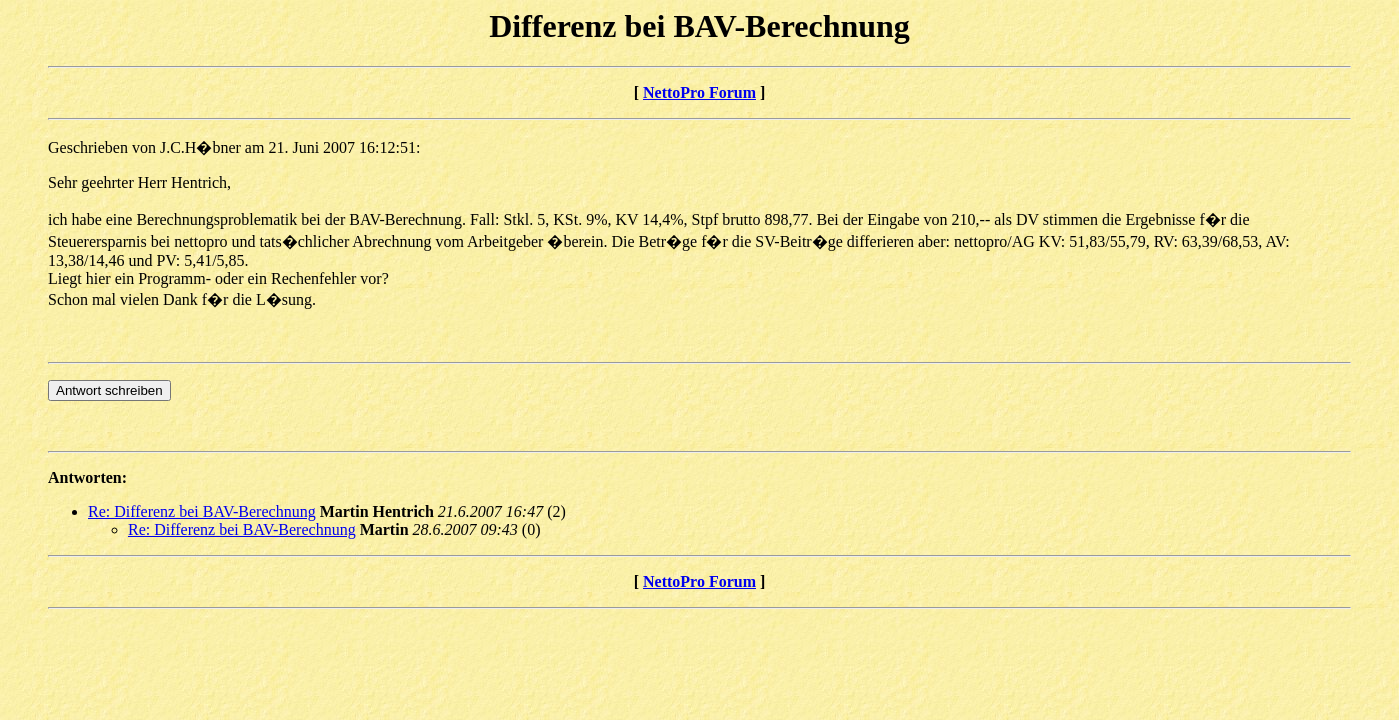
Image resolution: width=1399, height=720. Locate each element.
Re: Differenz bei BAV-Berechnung (202, 511)
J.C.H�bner (200, 147)
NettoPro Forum (699, 92)
